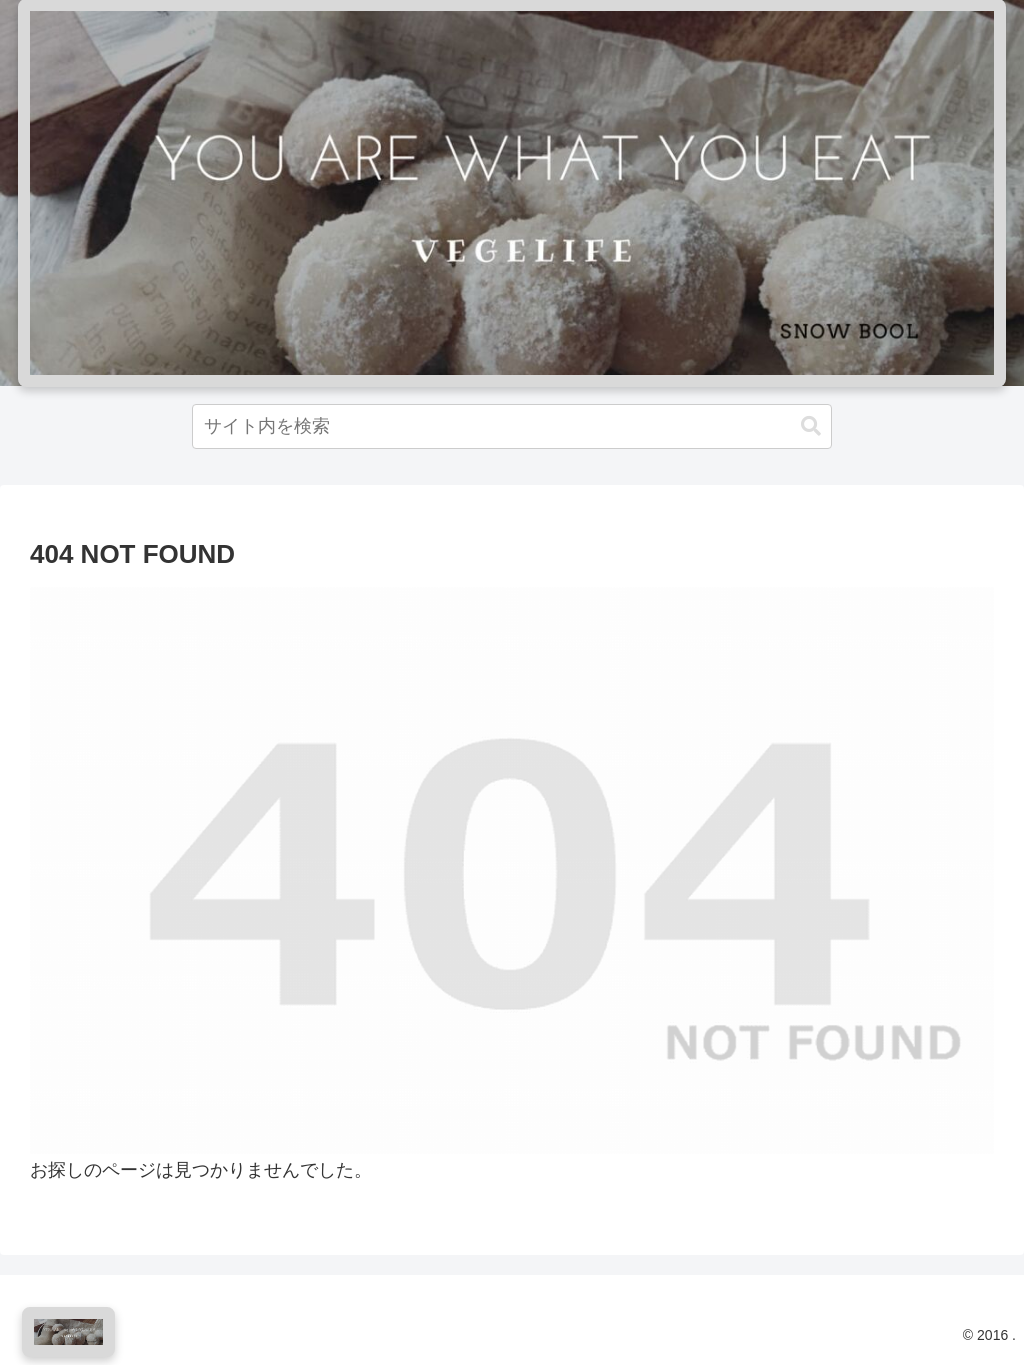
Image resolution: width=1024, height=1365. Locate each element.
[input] (512, 426)
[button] (811, 426)
